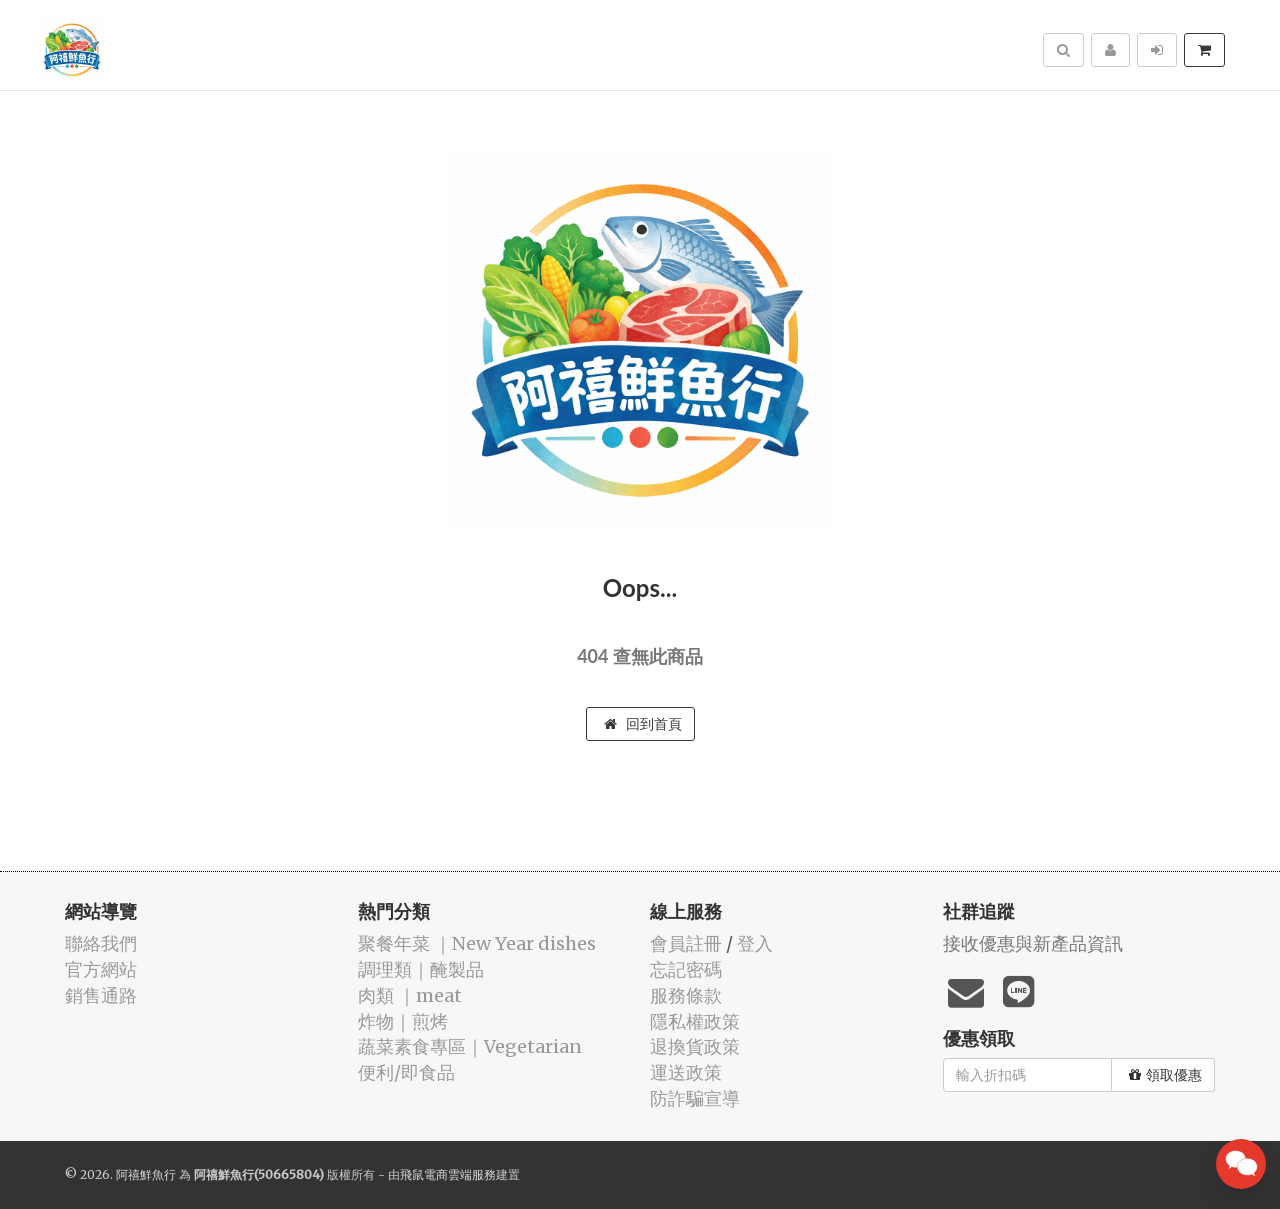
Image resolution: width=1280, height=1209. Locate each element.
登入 (755, 943)
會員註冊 (686, 943)
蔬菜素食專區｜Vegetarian (470, 1046)
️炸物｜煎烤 (403, 1021)
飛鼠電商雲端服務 (448, 1174)
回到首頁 (643, 724)
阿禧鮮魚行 (146, 1174)
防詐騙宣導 (695, 1098)
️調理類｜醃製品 (421, 969)
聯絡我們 (101, 943)
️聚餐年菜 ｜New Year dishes (477, 943)
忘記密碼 (686, 969)
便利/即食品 (406, 1072)
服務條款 (686, 995)
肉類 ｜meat (410, 995)
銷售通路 (101, 995)
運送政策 (686, 1072)
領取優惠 (1165, 1075)
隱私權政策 (695, 1021)
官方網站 (101, 969)
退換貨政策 (695, 1046)
